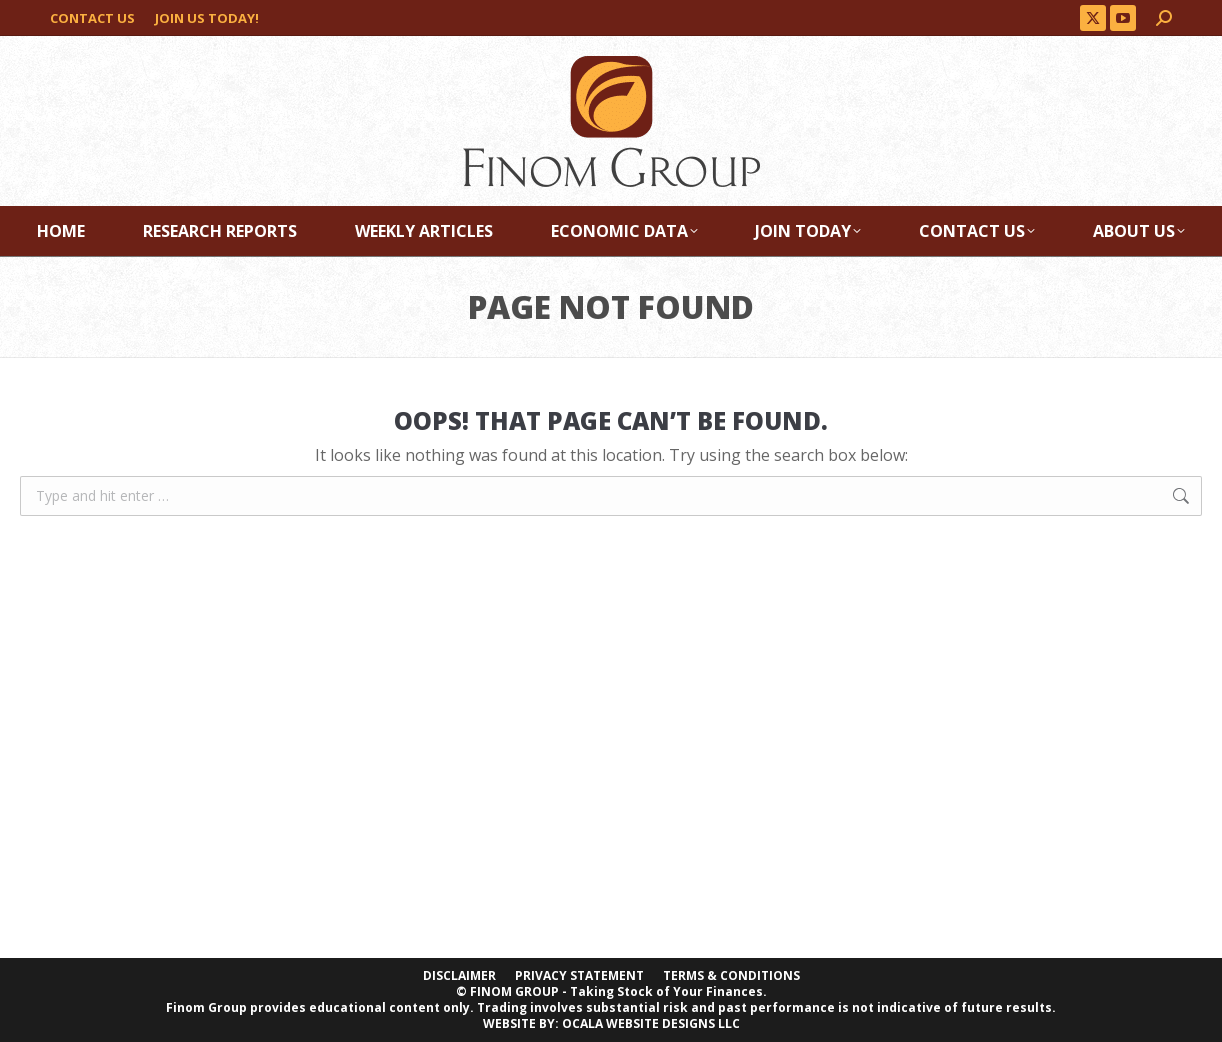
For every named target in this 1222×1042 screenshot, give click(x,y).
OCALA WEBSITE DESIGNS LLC (651, 1023)
